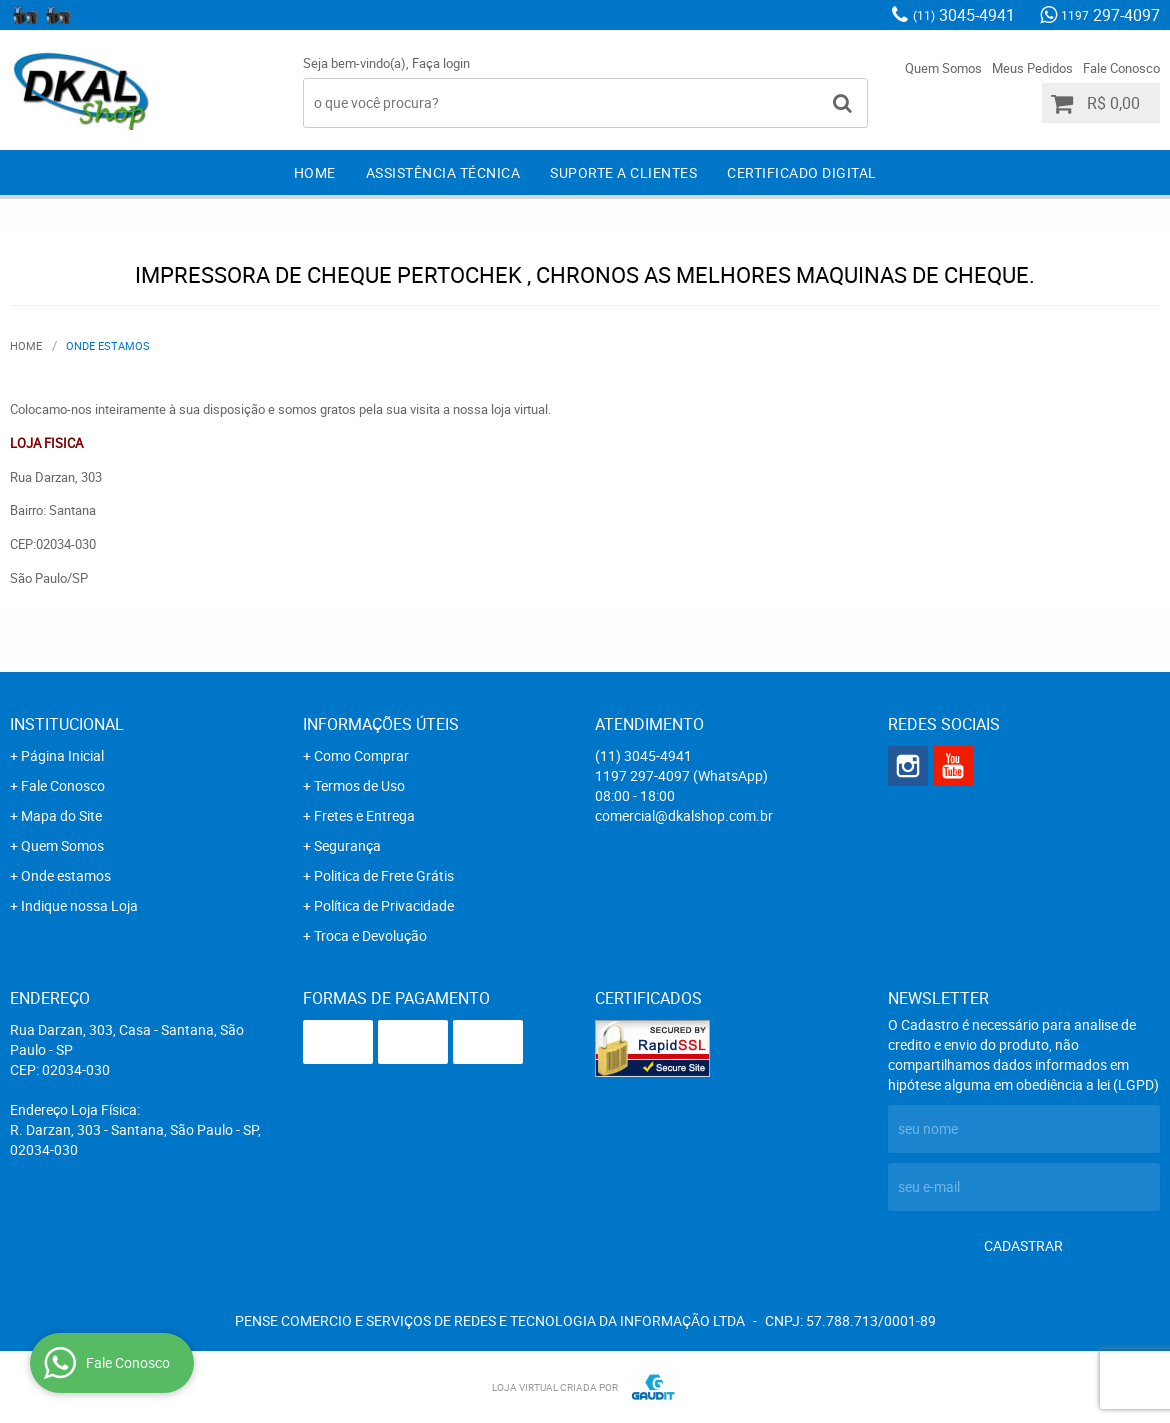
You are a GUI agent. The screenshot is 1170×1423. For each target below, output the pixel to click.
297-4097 (1110, 15)
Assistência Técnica (443, 172)
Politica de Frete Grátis (384, 875)
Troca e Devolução (370, 935)
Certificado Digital (802, 172)
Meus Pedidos (1032, 68)
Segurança (347, 845)
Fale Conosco (1121, 68)
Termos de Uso (359, 785)
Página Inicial (62, 755)
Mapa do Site (61, 815)
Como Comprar (361, 755)
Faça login (441, 63)
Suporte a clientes (623, 172)
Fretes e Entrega (364, 815)
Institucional (67, 724)
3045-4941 (964, 15)
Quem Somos (943, 68)
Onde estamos (66, 875)
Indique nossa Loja (79, 905)
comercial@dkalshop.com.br (684, 815)
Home (315, 172)
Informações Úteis (381, 724)
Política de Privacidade (384, 905)
